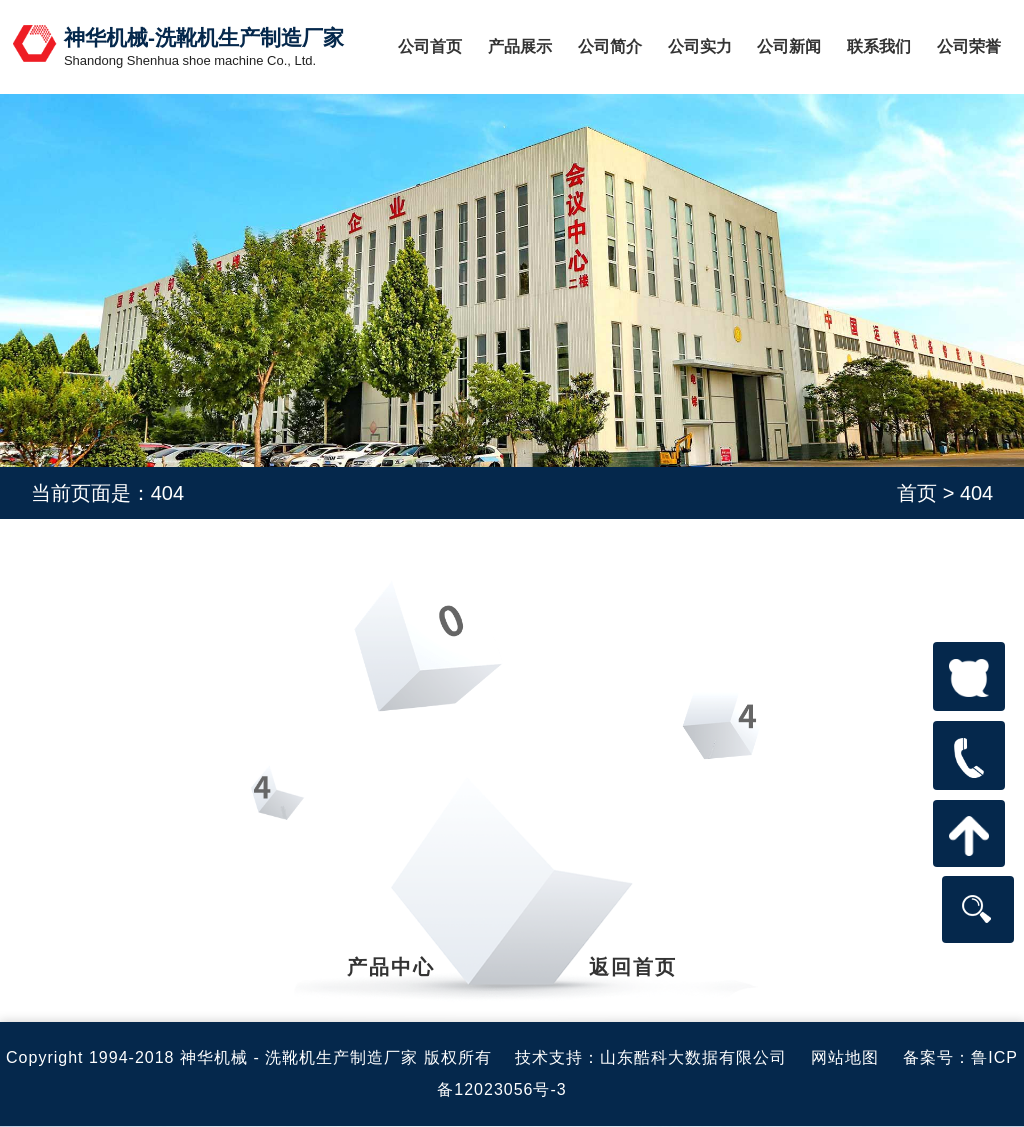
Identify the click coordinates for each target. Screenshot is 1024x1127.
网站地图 (845, 1057)
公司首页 (430, 46)
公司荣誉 (969, 46)
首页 (917, 493)
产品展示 (520, 46)
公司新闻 (789, 46)
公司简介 (610, 46)
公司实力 (700, 46)
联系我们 (879, 46)
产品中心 (391, 967)
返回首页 (633, 967)
